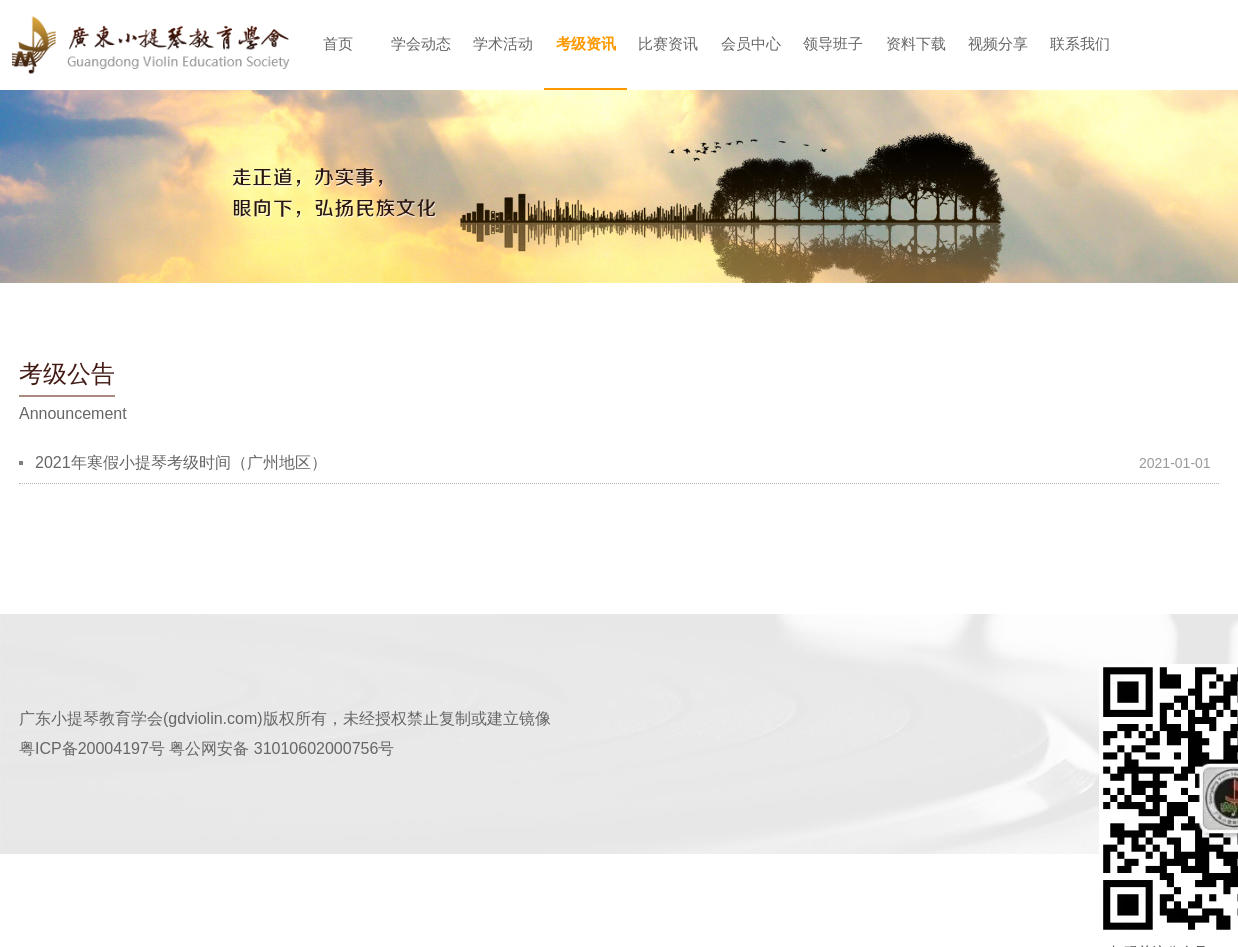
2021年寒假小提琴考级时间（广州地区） (181, 462)
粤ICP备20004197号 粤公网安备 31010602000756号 (206, 748)
